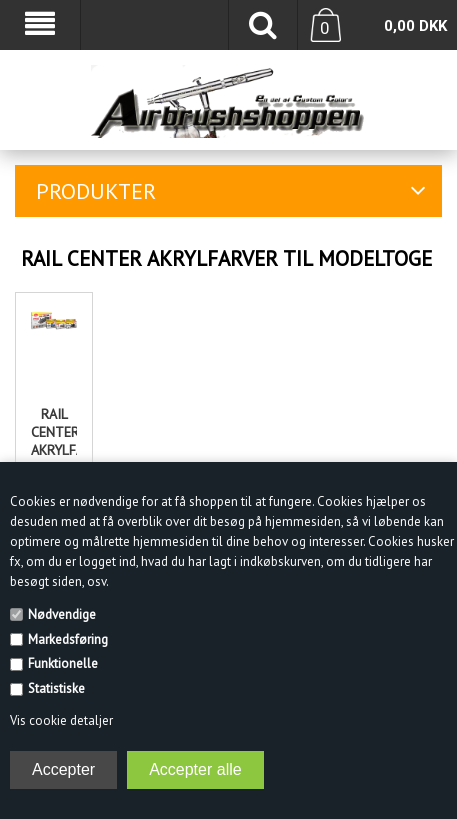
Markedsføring (68, 639)
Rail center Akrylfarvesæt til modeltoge (54, 450)
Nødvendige (62, 614)
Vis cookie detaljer (61, 720)
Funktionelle (63, 663)
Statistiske (56, 688)
